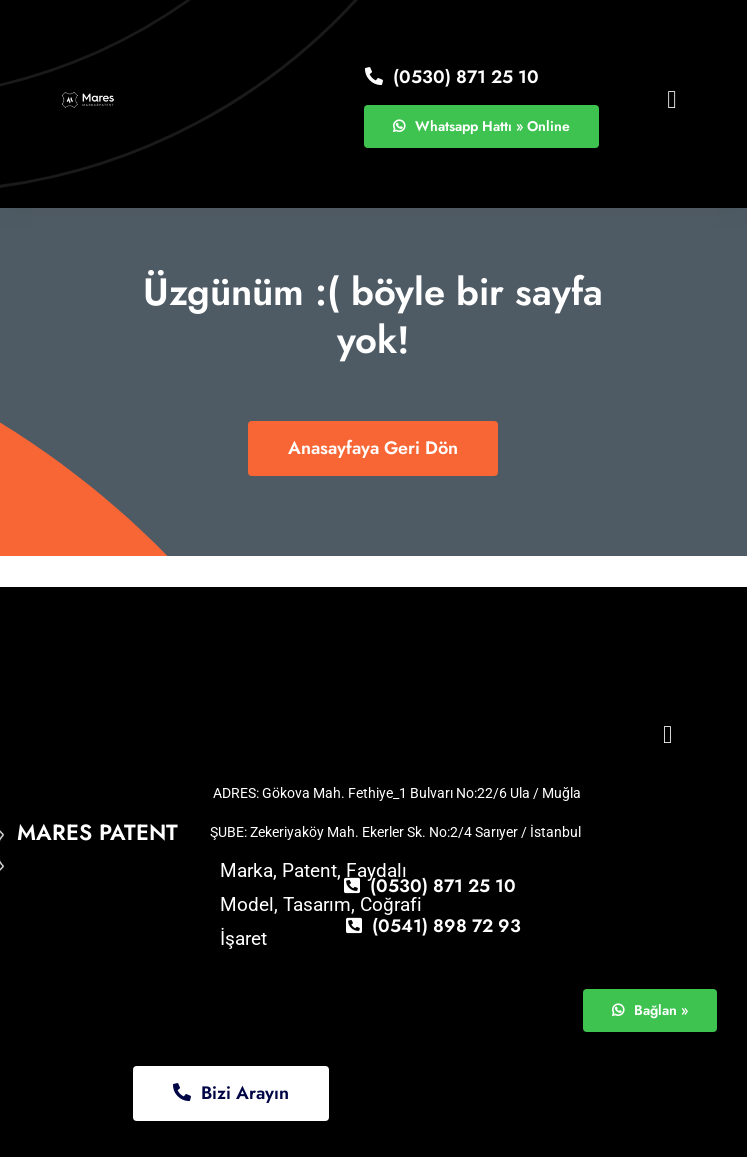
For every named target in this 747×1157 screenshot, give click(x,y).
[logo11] (88, 98)
